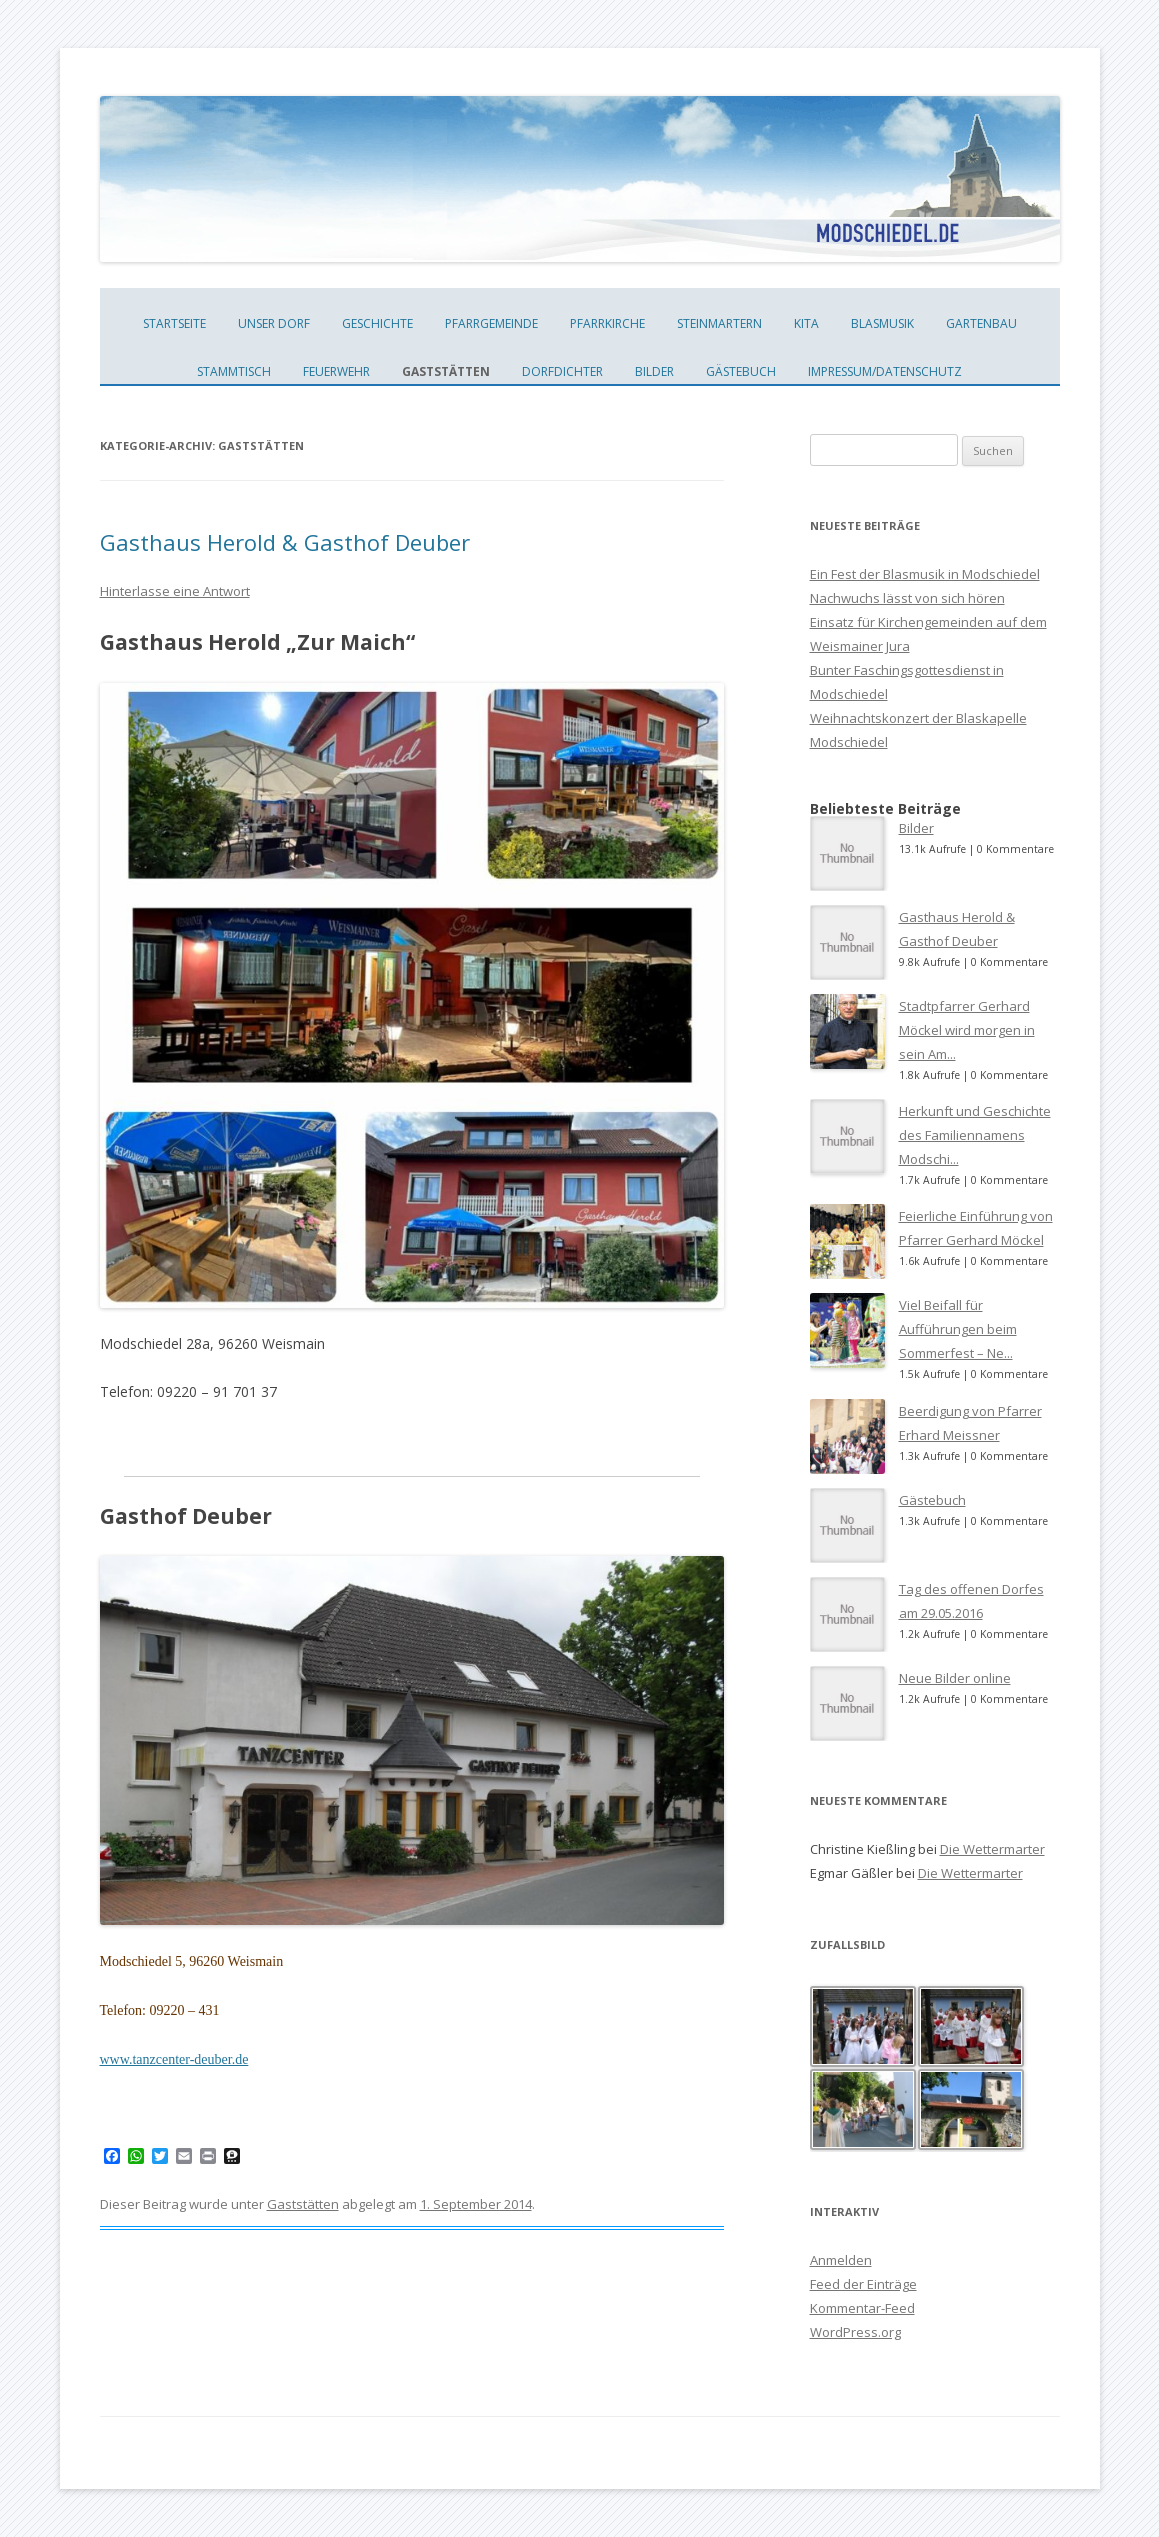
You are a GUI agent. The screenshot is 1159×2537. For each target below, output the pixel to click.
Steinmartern (719, 323)
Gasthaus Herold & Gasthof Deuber (285, 542)
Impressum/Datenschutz (885, 371)
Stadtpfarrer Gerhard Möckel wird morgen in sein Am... (967, 1030)
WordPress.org (855, 2332)
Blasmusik (882, 323)
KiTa (806, 323)
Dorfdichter (562, 371)
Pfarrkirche (607, 323)
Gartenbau (981, 323)
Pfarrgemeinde (491, 323)
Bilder (654, 371)
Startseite (174, 323)
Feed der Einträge (863, 2284)
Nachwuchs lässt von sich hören (907, 598)
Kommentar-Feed (862, 2308)
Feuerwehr (336, 371)
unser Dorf (274, 323)
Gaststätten (446, 371)
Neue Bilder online (955, 1678)
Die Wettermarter (992, 1849)
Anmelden (841, 2260)
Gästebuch (741, 371)
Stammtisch (234, 371)
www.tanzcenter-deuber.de (174, 2059)
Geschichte (377, 323)
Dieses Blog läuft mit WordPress (191, 2452)
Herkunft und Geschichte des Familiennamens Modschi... (975, 1135)
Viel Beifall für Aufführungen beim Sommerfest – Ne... (958, 1329)
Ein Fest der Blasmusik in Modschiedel (925, 574)
